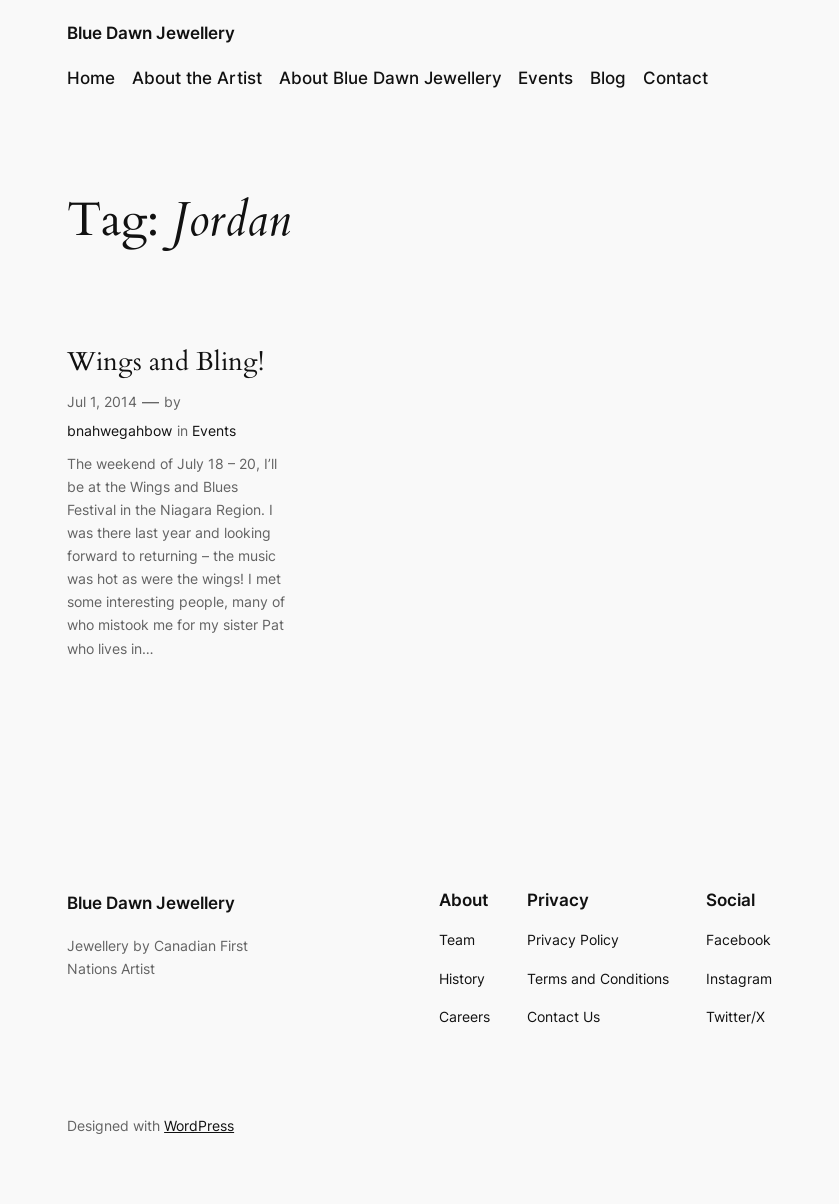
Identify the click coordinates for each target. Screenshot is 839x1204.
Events (214, 430)
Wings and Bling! (165, 362)
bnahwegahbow (119, 430)
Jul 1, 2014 (102, 401)
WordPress (199, 1125)
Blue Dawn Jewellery (151, 33)
